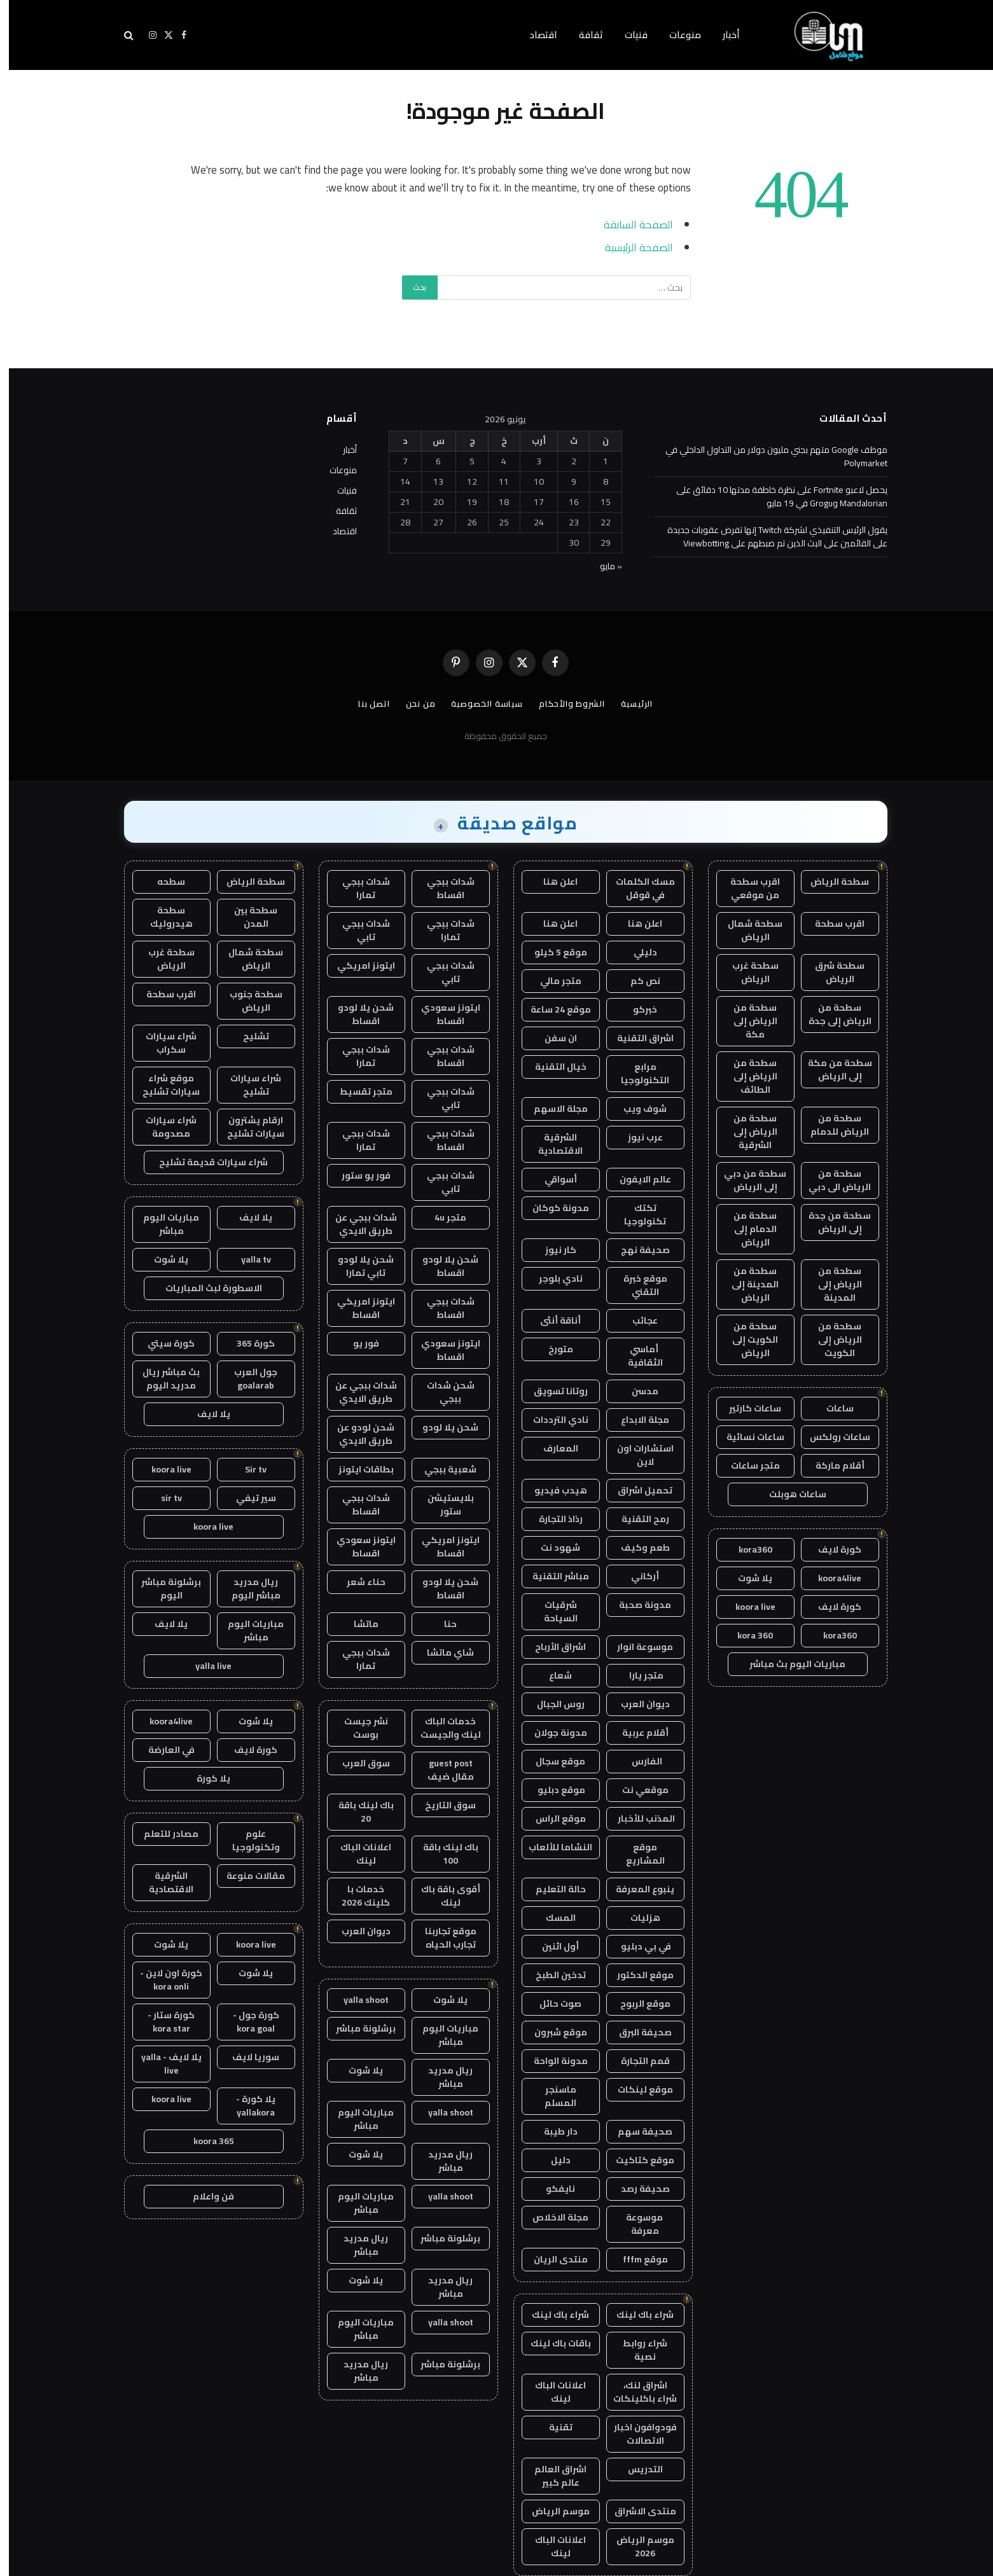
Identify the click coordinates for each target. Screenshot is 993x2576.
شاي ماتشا (441, 1652)
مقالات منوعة (247, 1875)
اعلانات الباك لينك (551, 2392)
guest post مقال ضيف (442, 1770)
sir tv (162, 1498)
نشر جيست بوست (357, 1728)
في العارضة (162, 1750)
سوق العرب (357, 1763)
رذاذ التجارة (552, 1519)
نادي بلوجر (552, 1278)
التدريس (636, 2469)
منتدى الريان (552, 2259)
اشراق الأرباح (551, 1646)
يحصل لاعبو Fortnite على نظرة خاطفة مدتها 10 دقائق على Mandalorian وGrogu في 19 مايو (772, 496)
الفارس (636, 1761)
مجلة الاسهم (552, 1108)
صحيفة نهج (636, 1250)
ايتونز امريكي (357, 965)
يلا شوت (746, 1578)
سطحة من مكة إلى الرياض (831, 1069)
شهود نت (551, 1547)
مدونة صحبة (636, 1604)
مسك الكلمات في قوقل (636, 888)
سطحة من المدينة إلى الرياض (746, 1284)
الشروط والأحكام (563, 703)
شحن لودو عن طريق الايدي (356, 1434)
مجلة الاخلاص (552, 2217)
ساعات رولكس (831, 1437)
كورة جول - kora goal (247, 2022)
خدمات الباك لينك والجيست (442, 1728)
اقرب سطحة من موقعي (746, 888)
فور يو (357, 1343)
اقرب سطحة (831, 923)
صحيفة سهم (636, 2131)
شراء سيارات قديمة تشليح (204, 1162)
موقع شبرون (551, 2032)
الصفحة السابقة (629, 224)
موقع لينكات (636, 2089)
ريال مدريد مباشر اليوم (247, 1588)
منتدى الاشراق (636, 2511)
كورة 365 (247, 1343)
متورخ (551, 1349)
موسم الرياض (552, 2511)
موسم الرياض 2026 (636, 2546)
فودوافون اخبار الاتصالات (636, 2434)
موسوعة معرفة (636, 2224)
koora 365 (204, 2141)
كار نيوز (551, 1250)
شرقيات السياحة (552, 1611)
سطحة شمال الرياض (746, 930)
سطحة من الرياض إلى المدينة (831, 1284)
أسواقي (552, 1179)
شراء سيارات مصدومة (162, 1127)
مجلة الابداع (636, 1419)
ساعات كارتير (746, 1408)
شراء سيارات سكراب (162, 1043)
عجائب (636, 1320)
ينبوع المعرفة (636, 1889)
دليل (552, 2160)
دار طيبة (552, 2131)
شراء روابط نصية (636, 2350)
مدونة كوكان (552, 1208)
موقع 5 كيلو (551, 952)
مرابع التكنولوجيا (636, 1073)
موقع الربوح (636, 2003)
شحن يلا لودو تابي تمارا (357, 1266)
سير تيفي (247, 1498)
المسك (552, 1917)
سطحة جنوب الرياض (247, 1001)
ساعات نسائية (746, 1437)
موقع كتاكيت (636, 2160)
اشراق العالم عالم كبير (551, 2476)
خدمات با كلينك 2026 (357, 1896)
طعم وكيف (636, 1547)
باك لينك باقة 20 (357, 1812)
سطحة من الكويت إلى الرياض (746, 1339)
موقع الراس (552, 1818)
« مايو (602, 566)
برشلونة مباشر (357, 2028)
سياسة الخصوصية (478, 703)
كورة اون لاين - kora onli (162, 1980)
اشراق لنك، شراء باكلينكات (636, 2392)
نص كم (636, 981)
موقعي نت (636, 1790)
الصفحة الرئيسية (630, 247)
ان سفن (552, 1038)
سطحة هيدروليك (162, 917)
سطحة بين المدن (246, 917)
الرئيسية (628, 703)
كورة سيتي (162, 1343)
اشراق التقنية (636, 1038)
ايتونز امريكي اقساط (357, 1308)
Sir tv (247, 1469)
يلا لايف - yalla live (162, 2064)
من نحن (411, 703)
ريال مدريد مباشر (441, 2077)
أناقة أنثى (551, 1320)
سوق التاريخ (441, 1805)
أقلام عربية (636, 1732)
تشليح (247, 1036)
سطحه (162, 881)
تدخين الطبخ (552, 1975)
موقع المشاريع (636, 1854)
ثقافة (582, 34)
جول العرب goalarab (246, 1379)
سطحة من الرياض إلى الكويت (831, 1339)
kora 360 (746, 1635)
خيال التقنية (552, 1066)
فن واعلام (204, 2196)
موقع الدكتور (636, 1975)
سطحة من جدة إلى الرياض (831, 1222)
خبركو (636, 1009)
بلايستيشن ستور (442, 1505)
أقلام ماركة (831, 1465)
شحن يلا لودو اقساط (357, 1014)
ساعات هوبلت (788, 1494)
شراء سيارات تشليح (246, 1085)
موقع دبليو (551, 1790)
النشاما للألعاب (551, 1847)
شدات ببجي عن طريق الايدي (357, 1224)
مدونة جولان (551, 1732)
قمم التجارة (636, 2061)
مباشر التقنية (552, 1576)
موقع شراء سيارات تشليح (162, 1085)
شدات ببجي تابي (357, 930)
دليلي (636, 952)
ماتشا (357, 1624)
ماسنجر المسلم (551, 2096)
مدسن (636, 1391)
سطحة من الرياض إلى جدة (831, 1014)
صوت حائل (552, 2003)
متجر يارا (636, 1675)
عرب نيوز (636, 1137)
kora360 (746, 1549)
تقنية (552, 2427)
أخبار (722, 34)
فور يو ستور (357, 1175)
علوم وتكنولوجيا (247, 1840)
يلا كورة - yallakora (247, 2106)
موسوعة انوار (636, 1646)
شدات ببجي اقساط (442, 888)
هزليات (636, 1917)
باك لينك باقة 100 (441, 1854)
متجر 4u (441, 1217)
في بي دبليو (636, 1946)
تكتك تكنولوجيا (636, 1214)
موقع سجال (551, 1761)
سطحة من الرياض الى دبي (831, 1180)
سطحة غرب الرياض (746, 972)
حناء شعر (357, 1582)
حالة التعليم (552, 1889)
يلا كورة (204, 1778)
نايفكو (551, 2188)
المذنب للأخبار (636, 1818)
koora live (746, 1606)
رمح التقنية (636, 1519)
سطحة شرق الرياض (831, 972)
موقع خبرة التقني (636, 1285)
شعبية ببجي (441, 1469)
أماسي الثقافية (636, 1356)
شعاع (551, 1675)
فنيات (627, 34)
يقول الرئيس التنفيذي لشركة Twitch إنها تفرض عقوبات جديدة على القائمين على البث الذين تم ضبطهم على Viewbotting (768, 536)
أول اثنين (551, 1946)
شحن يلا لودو (441, 1427)
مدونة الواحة (552, 2061)
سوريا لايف (246, 2057)
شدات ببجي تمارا (357, 888)
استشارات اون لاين (636, 1455)
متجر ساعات (746, 1465)
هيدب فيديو (551, 1490)
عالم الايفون (636, 1179)
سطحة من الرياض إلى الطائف (746, 1076)
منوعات (676, 34)
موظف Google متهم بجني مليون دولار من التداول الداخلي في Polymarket (767, 456)
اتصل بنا (365, 703)
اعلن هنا (551, 881)
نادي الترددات (552, 1419)
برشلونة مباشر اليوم (162, 1588)
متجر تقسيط (357, 1091)
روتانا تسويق (552, 1391)
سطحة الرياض (831, 881)
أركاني (636, 1576)
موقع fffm (636, 2259)
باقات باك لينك (552, 2343)
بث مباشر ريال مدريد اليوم (162, 1379)
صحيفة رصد (636, 2188)
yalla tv (247, 1259)
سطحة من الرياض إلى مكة (746, 1020)
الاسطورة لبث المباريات (204, 1288)
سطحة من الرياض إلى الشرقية (746, 1131)
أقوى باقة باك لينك (441, 1896)
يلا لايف (246, 1217)
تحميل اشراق (636, 1490)
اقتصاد (534, 34)
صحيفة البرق (636, 2032)
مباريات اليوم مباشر (441, 2035)
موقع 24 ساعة (552, 1009)
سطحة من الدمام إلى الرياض (746, 1228)
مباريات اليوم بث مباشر (788, 1664)
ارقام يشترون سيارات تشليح (246, 1127)
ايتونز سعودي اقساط (441, 1014)
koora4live (830, 1578)
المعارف (551, 1448)
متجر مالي (552, 981)
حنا (441, 1624)
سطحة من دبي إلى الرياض (746, 1180)
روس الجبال (552, 1704)
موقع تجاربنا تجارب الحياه (442, 1938)
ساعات (831, 1408)
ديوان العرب (636, 1704)
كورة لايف (830, 1549)
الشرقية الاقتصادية (551, 1144)
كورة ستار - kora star (162, 2022)
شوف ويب (636, 1108)
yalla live (204, 1666)
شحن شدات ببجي (442, 1392)
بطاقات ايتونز (357, 1469)
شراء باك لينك (636, 2314)
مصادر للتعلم (162, 1833)
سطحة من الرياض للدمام (831, 1125)
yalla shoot (357, 1999)
